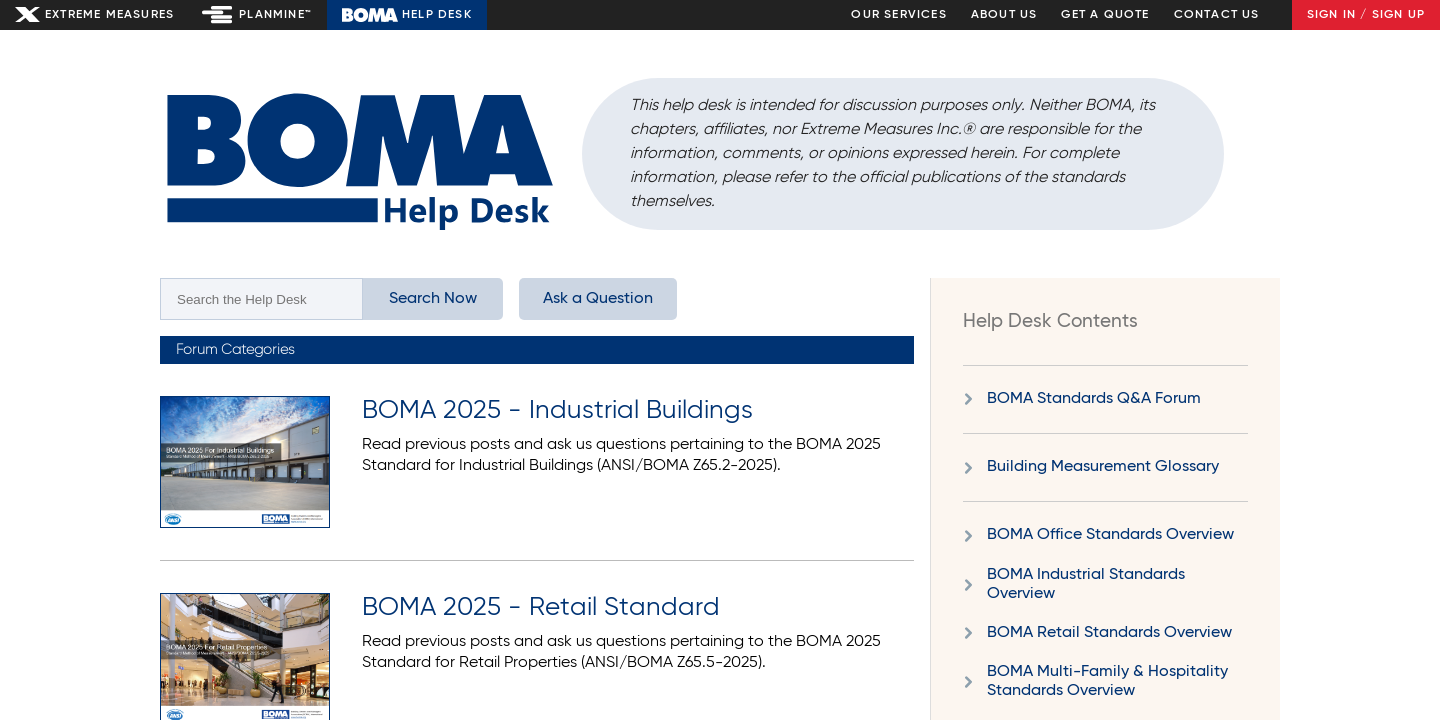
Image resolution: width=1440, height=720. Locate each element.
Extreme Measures (109, 15)
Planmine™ (275, 15)
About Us (1004, 15)
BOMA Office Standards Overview (1110, 535)
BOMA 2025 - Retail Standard (541, 608)
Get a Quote (1105, 15)
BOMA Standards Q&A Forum (1094, 399)
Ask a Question (598, 299)
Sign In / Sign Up (1366, 15)
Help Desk (437, 15)
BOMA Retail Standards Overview (1109, 633)
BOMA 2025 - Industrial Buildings (557, 411)
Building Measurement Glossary (1103, 467)
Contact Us (1217, 15)
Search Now (433, 299)
